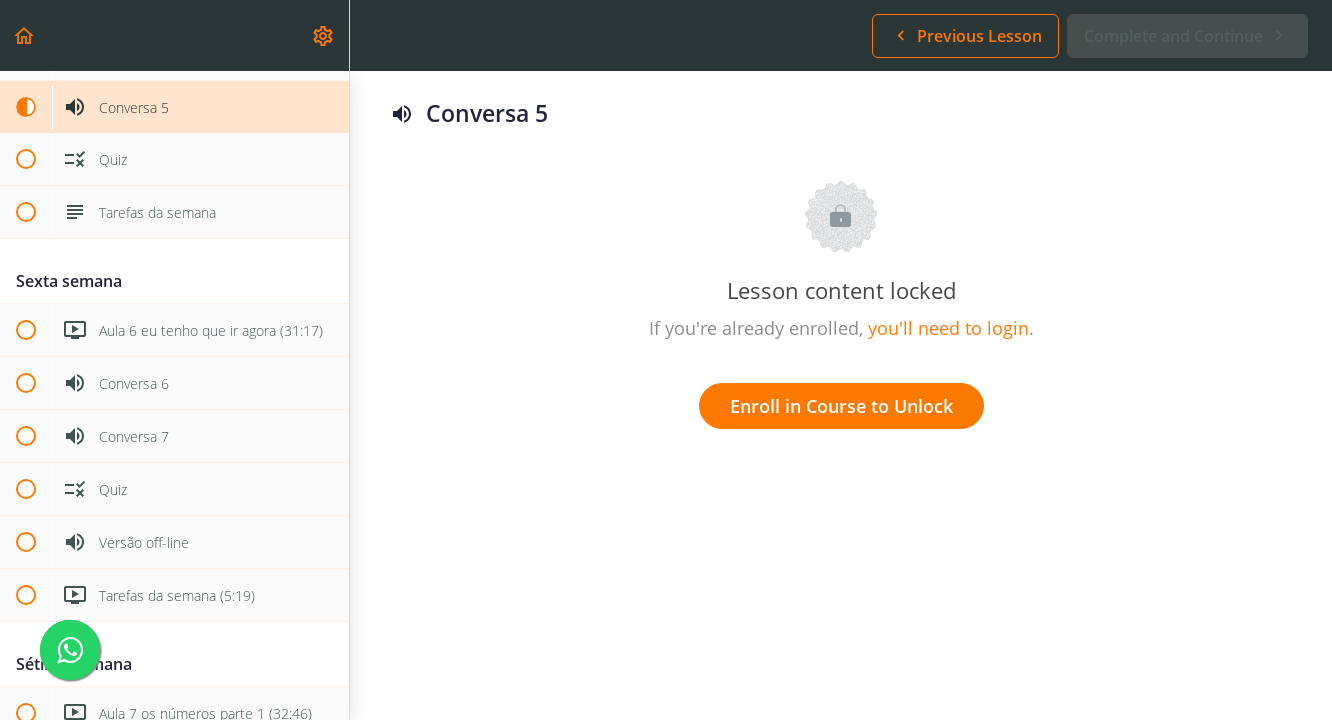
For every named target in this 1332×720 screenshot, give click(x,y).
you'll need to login (948, 328)
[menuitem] (324, 35)
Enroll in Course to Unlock (841, 406)
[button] (25, 35)
